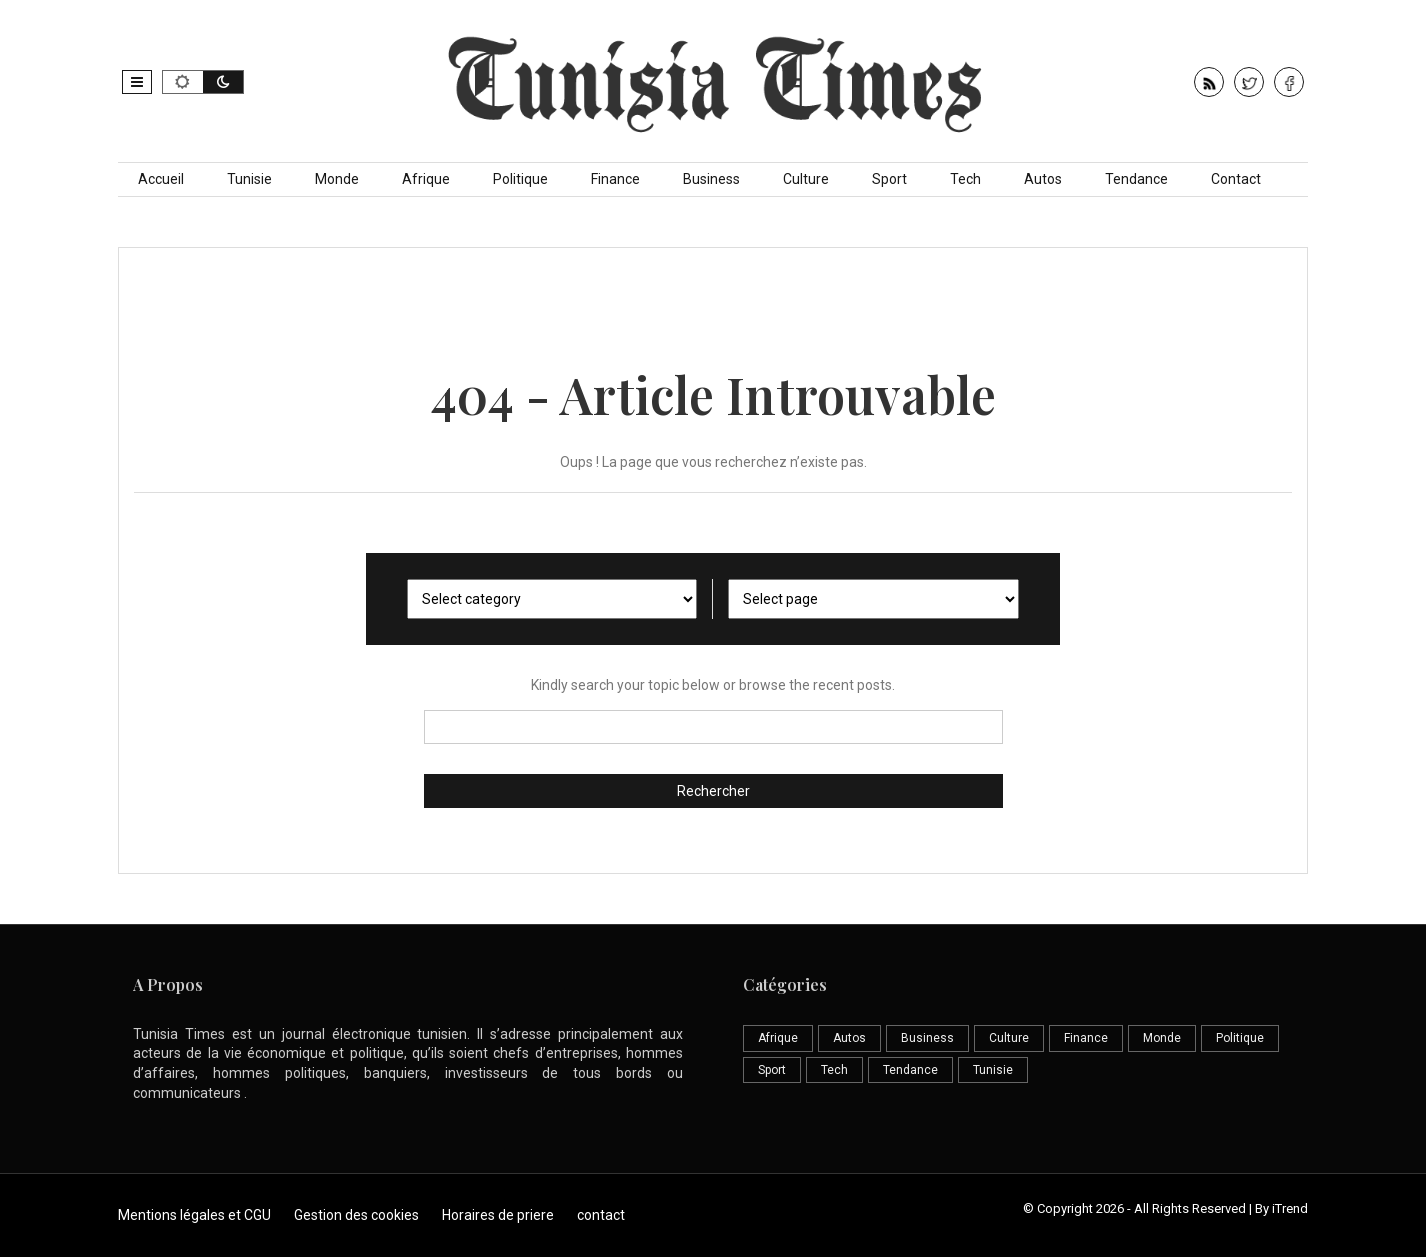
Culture (806, 179)
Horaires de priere (498, 1215)
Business (711, 179)
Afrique (426, 179)
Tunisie (249, 179)
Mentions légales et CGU (194, 1215)
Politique (520, 179)
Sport (889, 179)
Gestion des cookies (356, 1215)
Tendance (1136, 179)
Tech (965, 179)
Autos (1043, 179)
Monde (337, 179)
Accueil (161, 179)
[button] (137, 82)
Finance (615, 179)
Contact (1236, 179)
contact (601, 1215)
